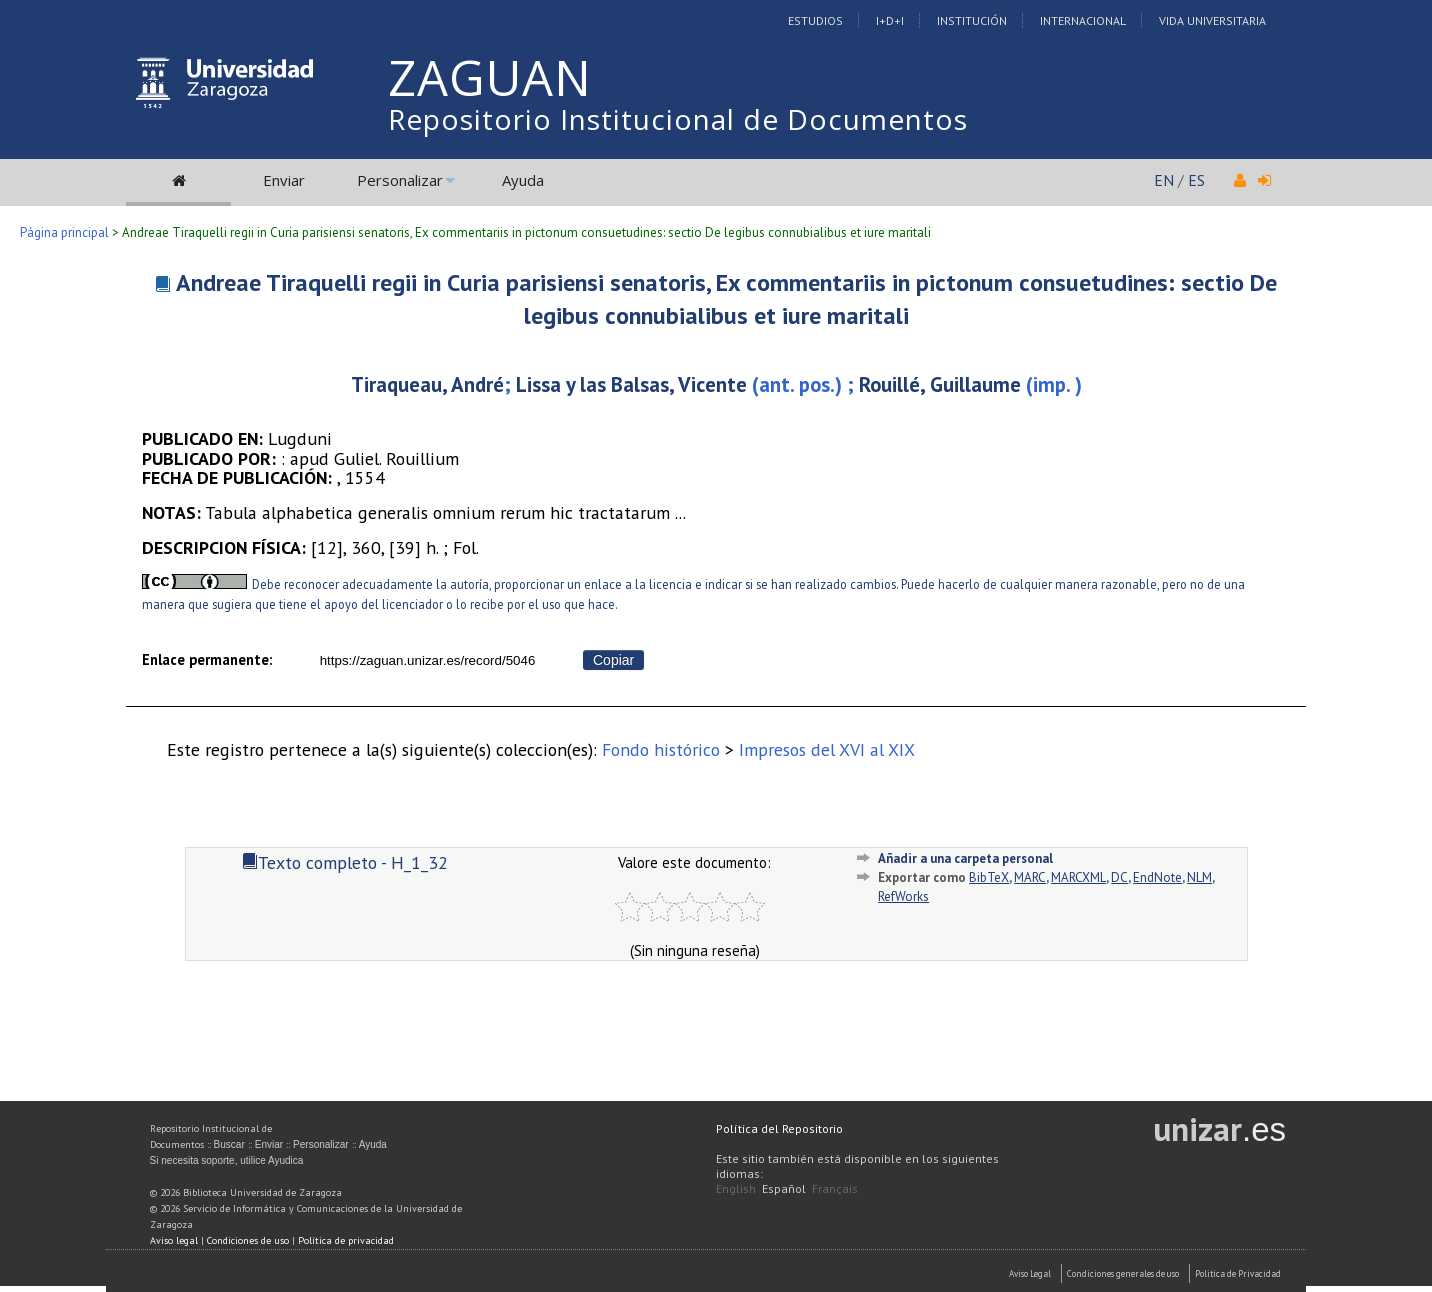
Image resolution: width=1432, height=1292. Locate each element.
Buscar (229, 1144)
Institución (972, 20)
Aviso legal (174, 1240)
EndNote (1157, 877)
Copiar (613, 660)
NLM (1199, 877)
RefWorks (903, 896)
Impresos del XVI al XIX (827, 749)
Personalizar (400, 180)
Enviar (284, 180)
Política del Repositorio (779, 1128)
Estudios (815, 20)
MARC (1030, 877)
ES (1196, 180)
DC (1119, 877)
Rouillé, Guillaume (940, 384)
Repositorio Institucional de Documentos (678, 119)
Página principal (64, 232)
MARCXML (1078, 877)
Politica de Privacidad (1238, 1273)
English (736, 1188)
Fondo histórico (661, 749)
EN (1164, 180)
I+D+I (890, 20)
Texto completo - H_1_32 (345, 862)
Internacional (1083, 20)
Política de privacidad (346, 1240)
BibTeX (989, 877)
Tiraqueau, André (427, 384)
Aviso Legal (1030, 1273)
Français (835, 1188)
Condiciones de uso (248, 1240)
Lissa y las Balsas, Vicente (631, 384)
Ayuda (523, 180)
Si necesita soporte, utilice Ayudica (227, 1160)
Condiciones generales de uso (1123, 1273)
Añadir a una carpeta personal (965, 858)
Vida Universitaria (1212, 20)
